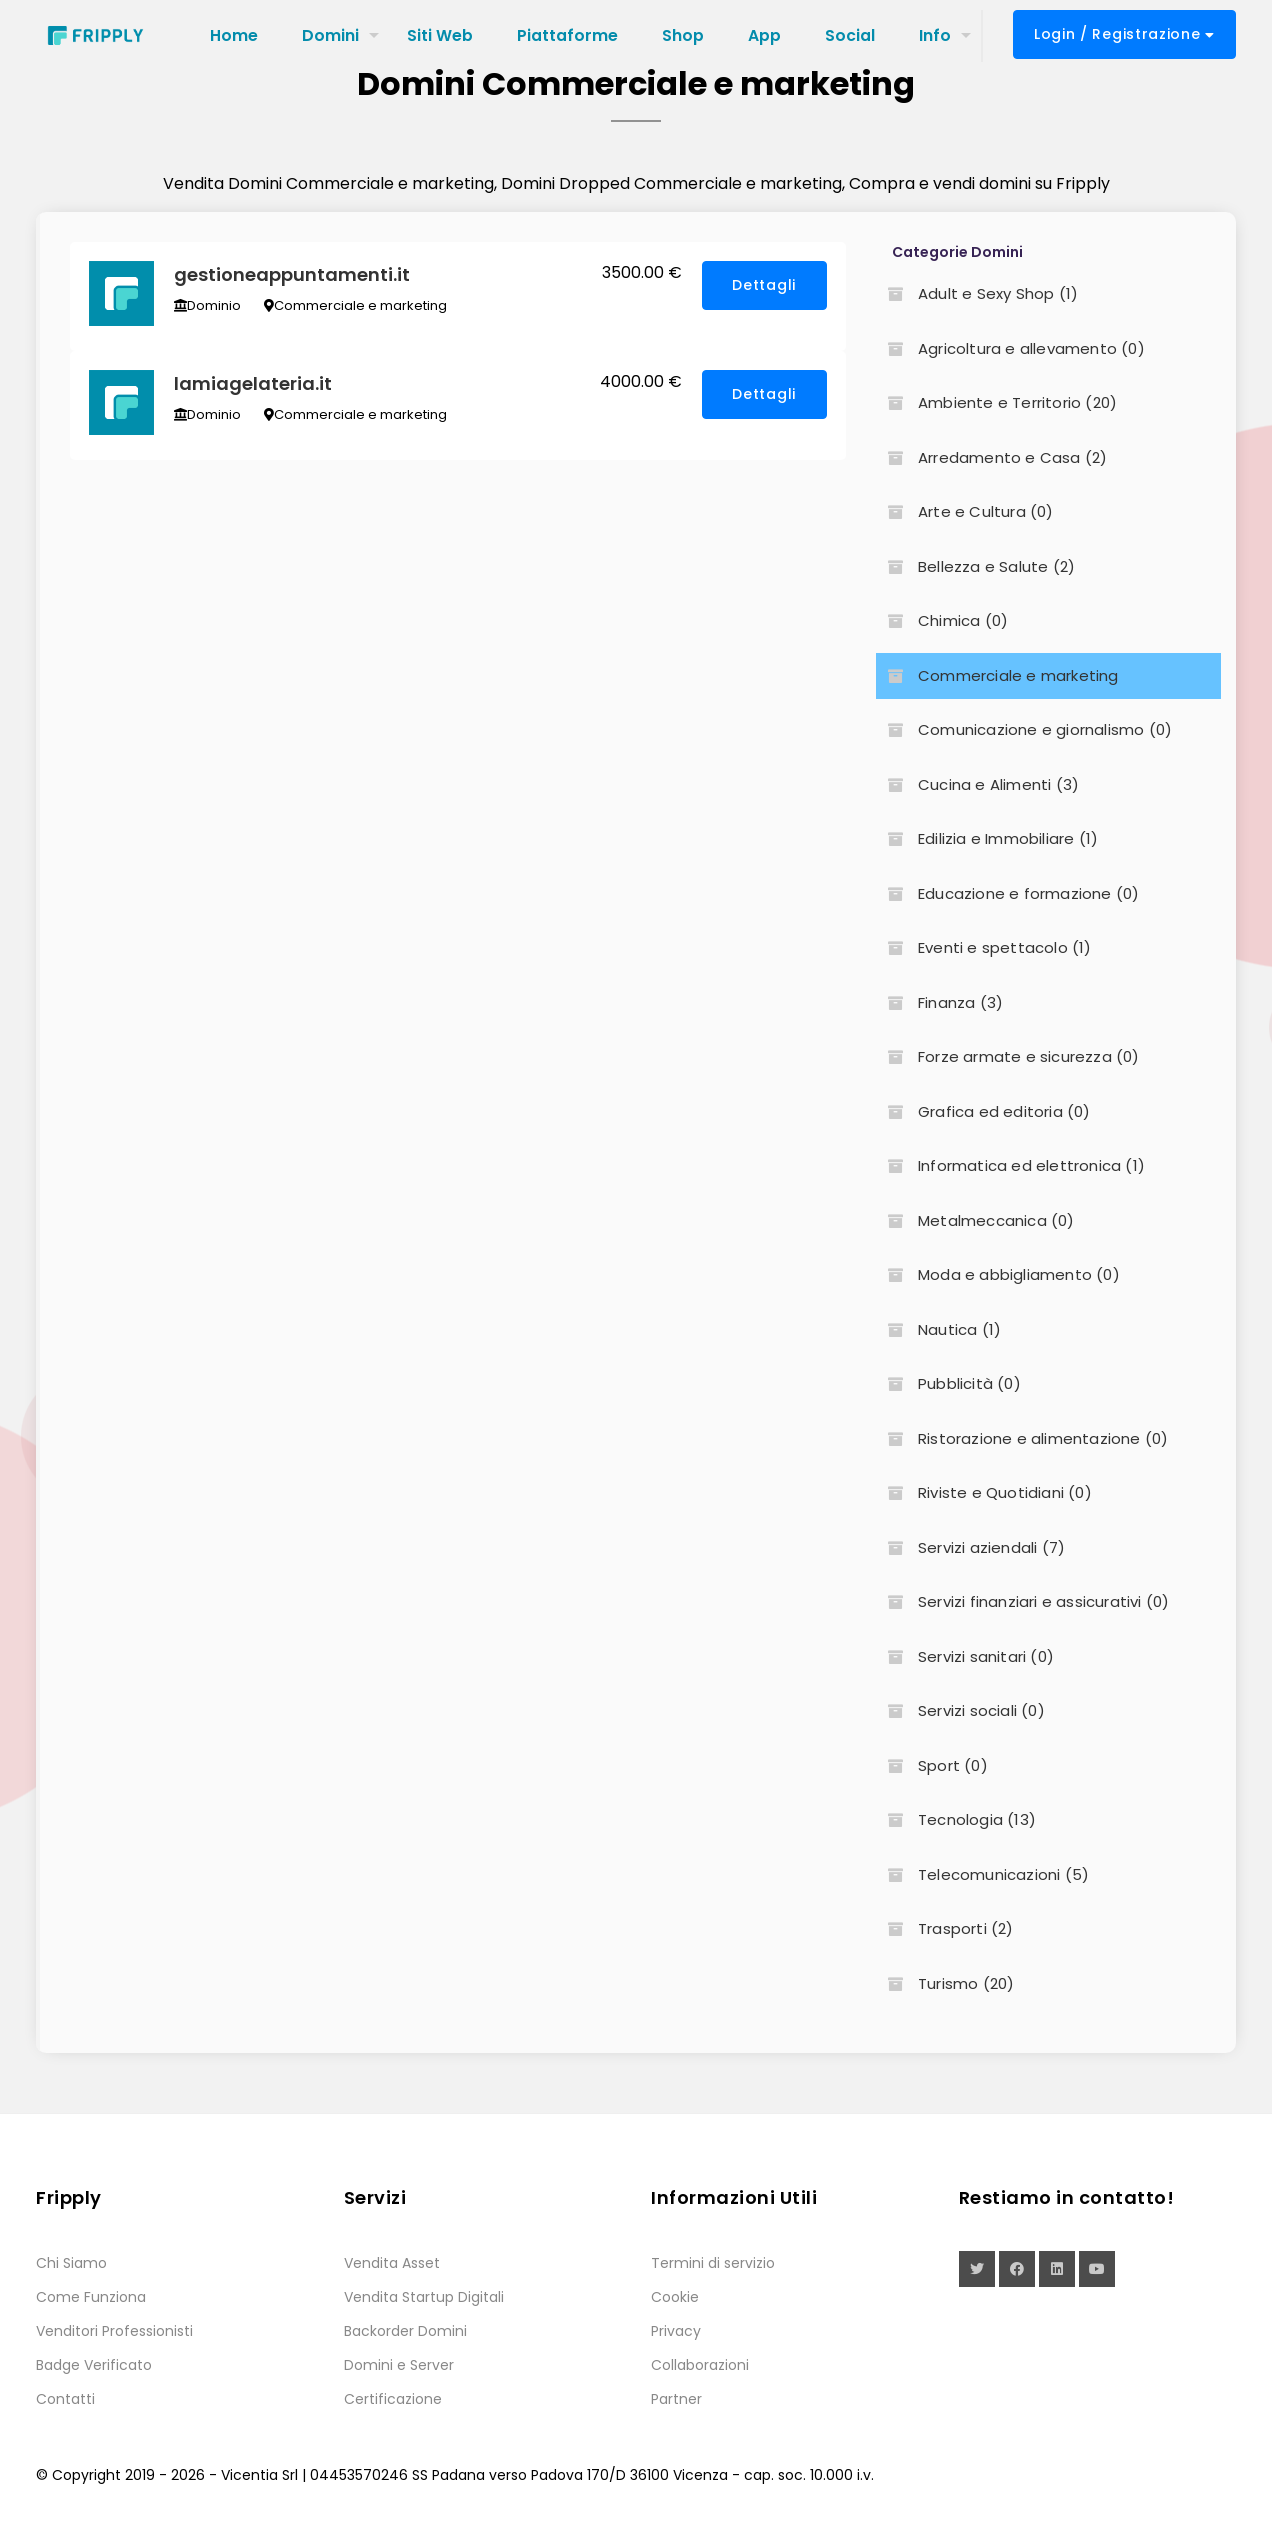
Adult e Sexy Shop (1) (977, 293)
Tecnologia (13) (956, 1819)
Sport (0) (932, 1765)
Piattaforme (567, 35)
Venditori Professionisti (114, 2331)
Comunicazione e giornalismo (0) (1024, 729)
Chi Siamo (71, 2263)
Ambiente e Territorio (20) (996, 402)
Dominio (208, 306)
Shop (683, 35)
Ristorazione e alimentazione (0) (1022, 1438)
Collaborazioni (700, 2365)
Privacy (676, 2331)
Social (850, 35)
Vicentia (249, 2475)
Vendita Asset (392, 2263)
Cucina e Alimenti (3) (977, 784)
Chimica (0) (942, 620)
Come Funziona (91, 2297)
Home (234, 35)
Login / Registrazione (1124, 34)
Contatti (65, 2399)
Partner (676, 2399)
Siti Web (440, 35)
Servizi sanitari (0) (965, 1656)
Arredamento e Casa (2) (991, 457)
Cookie (675, 2297)
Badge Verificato (94, 2365)
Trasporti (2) (945, 1928)
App (764, 35)
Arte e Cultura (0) (965, 511)
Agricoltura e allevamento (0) (1010, 348)
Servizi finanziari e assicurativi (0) (1022, 1601)
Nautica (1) (938, 1329)
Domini (330, 35)
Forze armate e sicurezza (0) (1008, 1056)
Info (935, 35)
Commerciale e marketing (356, 306)
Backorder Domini (405, 2331)
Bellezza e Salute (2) (975, 566)
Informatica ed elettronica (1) (1010, 1165)
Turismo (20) (945, 1983)
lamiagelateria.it (254, 386)
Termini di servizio (713, 2263)
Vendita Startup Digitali (424, 2297)
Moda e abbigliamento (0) (998, 1274)
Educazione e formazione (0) (1007, 893)
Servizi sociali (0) (960, 1710)
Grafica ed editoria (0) (983, 1111)
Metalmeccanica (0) (975, 1220)
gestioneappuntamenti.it (293, 275)
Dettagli (764, 286)
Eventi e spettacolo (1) (984, 947)
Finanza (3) (939, 1002)
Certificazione (393, 2399)
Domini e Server (399, 2365)
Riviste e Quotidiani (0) (984, 1492)
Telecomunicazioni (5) (982, 1874)
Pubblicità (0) (948, 1383)
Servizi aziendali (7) (970, 1547)
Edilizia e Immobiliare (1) (987, 838)
